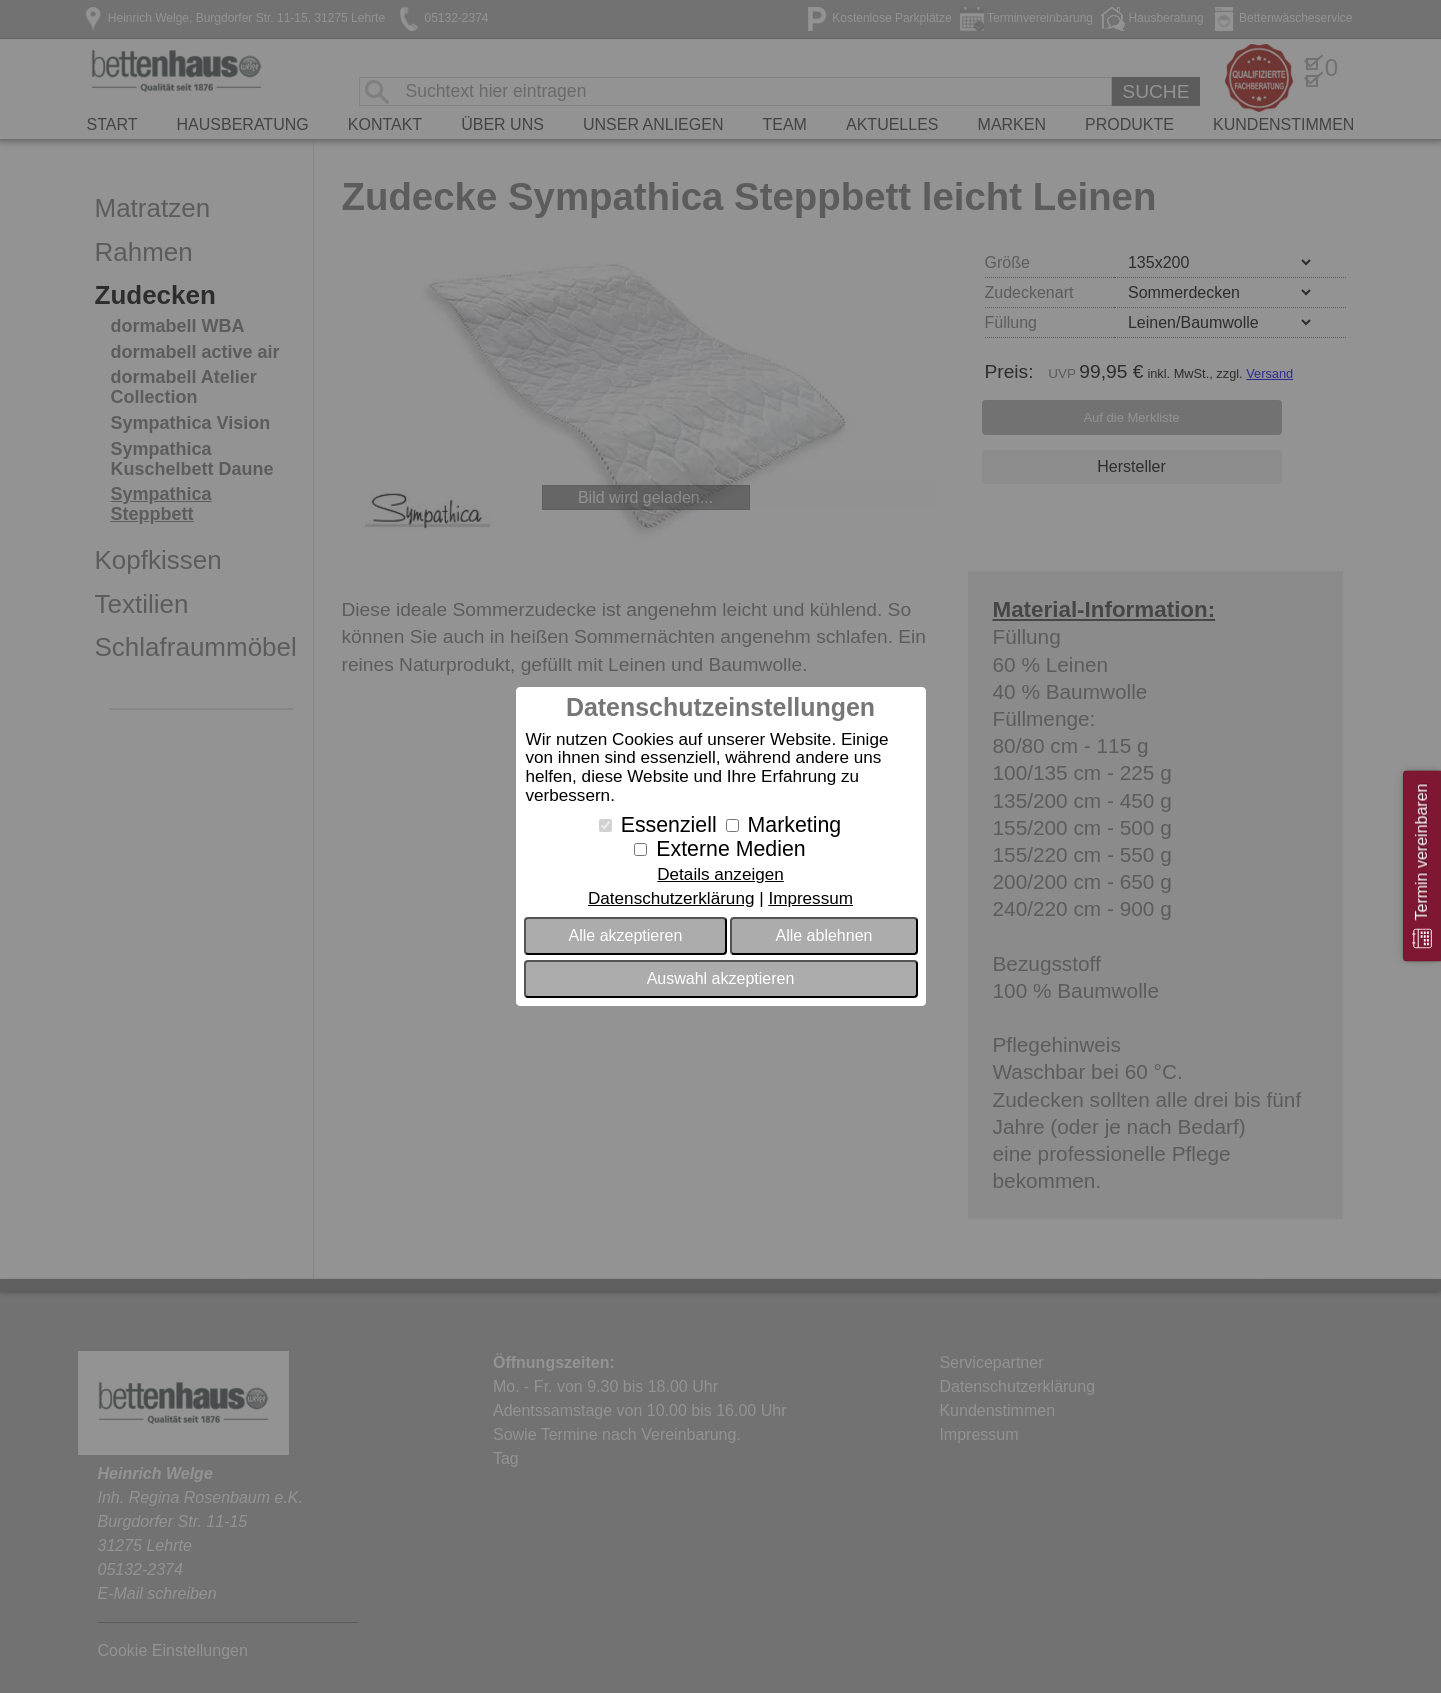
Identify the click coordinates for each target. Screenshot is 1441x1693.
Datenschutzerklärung (671, 898)
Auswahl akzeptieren (721, 978)
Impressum (810, 898)
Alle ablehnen (823, 935)
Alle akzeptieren (626, 935)
